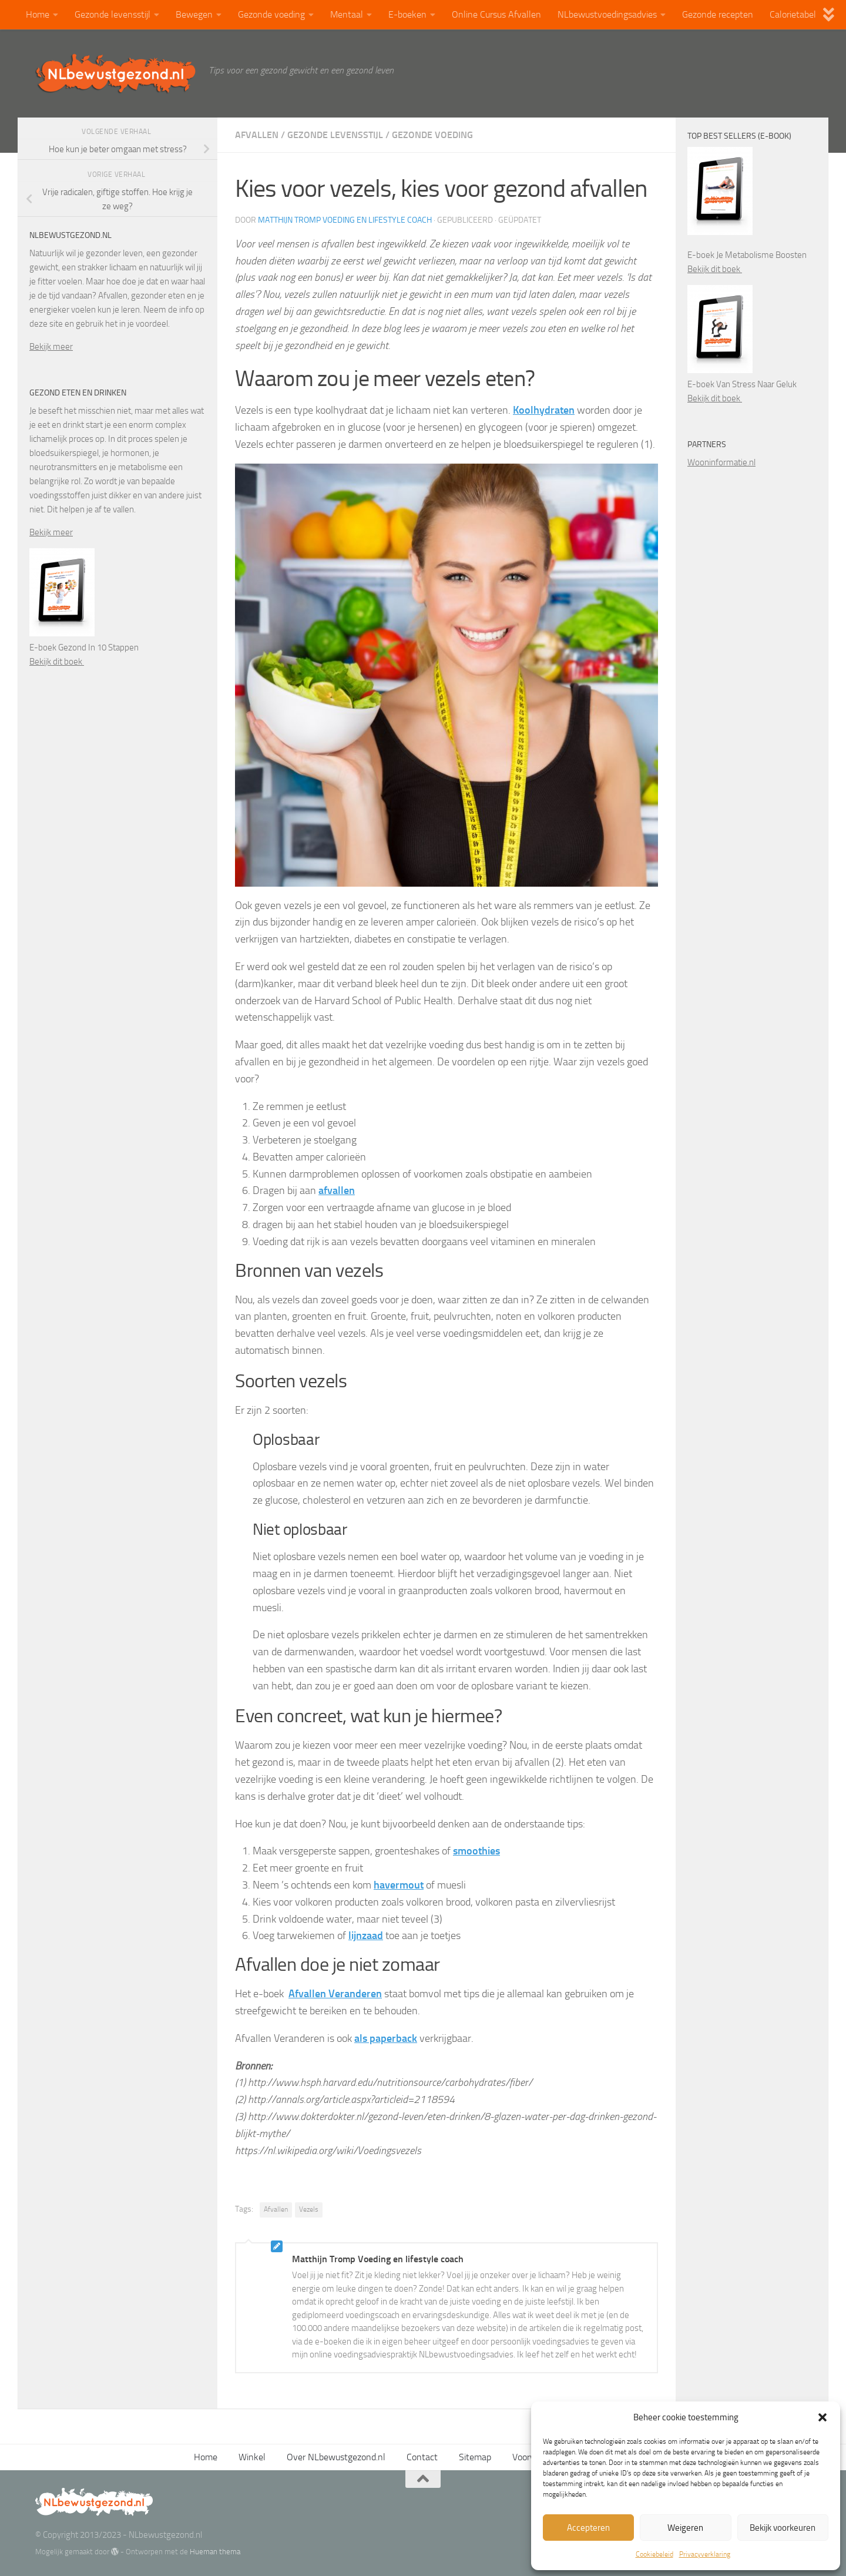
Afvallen (256, 134)
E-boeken (407, 14)
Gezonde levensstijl (112, 14)
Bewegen (194, 14)
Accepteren (588, 2528)
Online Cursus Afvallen (496, 14)
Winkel (252, 2457)
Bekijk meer (51, 346)
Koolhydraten (544, 410)
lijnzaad (365, 1935)
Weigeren (685, 2528)
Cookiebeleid (654, 2554)
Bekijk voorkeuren (782, 2528)
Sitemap (475, 2457)
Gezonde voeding (271, 14)
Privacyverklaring (704, 2554)
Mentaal (346, 14)
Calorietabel (793, 14)
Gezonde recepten (717, 14)
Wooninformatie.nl (721, 462)
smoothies (476, 1850)
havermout (399, 1885)
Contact (422, 2457)
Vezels (308, 2209)
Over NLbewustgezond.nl (336, 2457)
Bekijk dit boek (56, 661)
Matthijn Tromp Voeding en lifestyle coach (345, 220)
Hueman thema (215, 2551)
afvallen (336, 1190)
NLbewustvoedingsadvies (607, 14)
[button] (822, 2417)
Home (37, 14)
